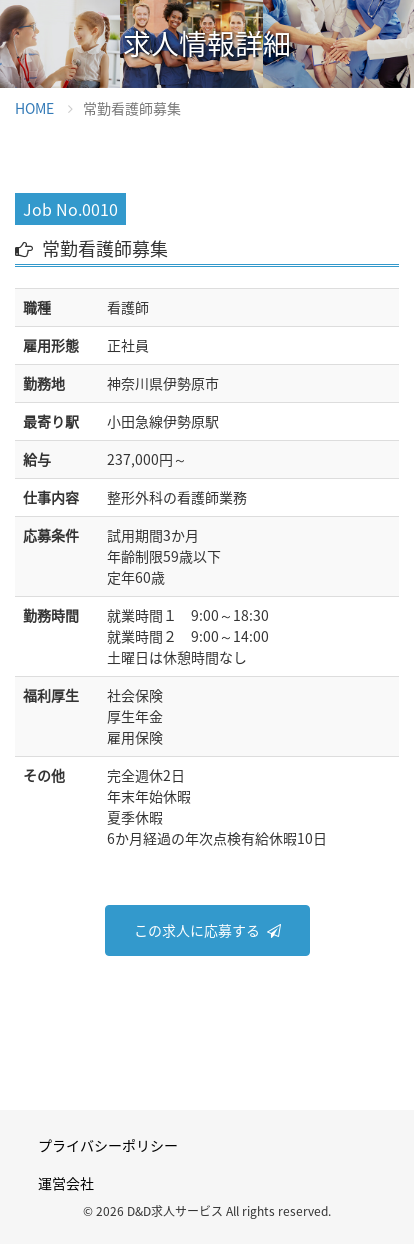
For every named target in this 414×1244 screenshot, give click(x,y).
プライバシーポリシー (108, 1145)
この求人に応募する (197, 930)
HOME (34, 108)
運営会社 (66, 1183)
